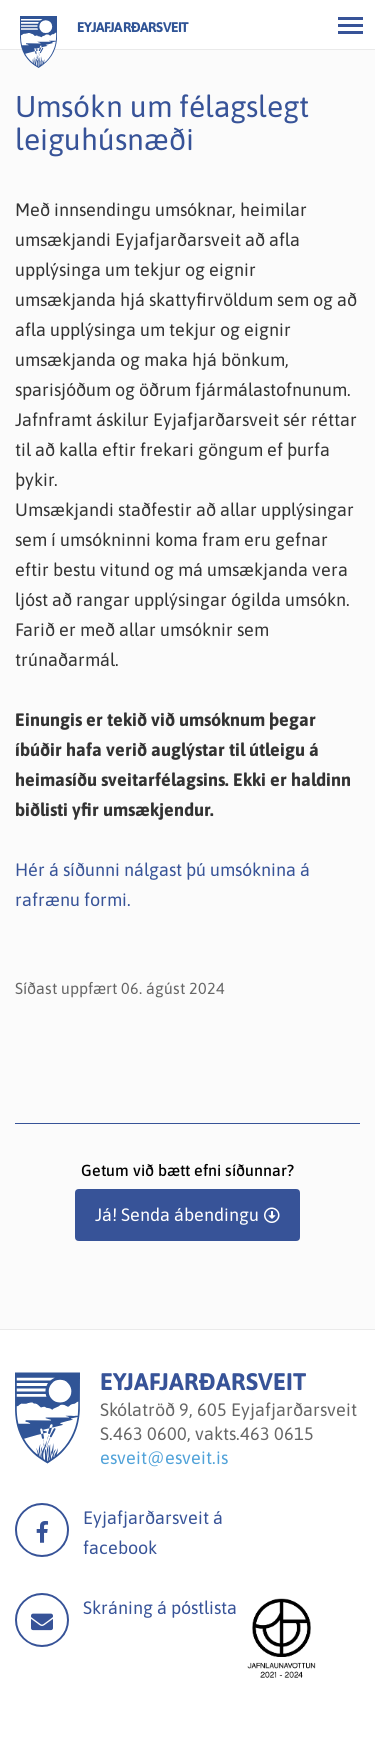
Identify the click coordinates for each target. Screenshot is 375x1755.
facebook (42, 1530)
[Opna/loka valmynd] (350, 25)
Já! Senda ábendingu (177, 1214)
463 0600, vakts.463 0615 (213, 1433)
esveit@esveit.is (164, 1457)
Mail (42, 1620)
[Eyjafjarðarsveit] (47, 1457)
